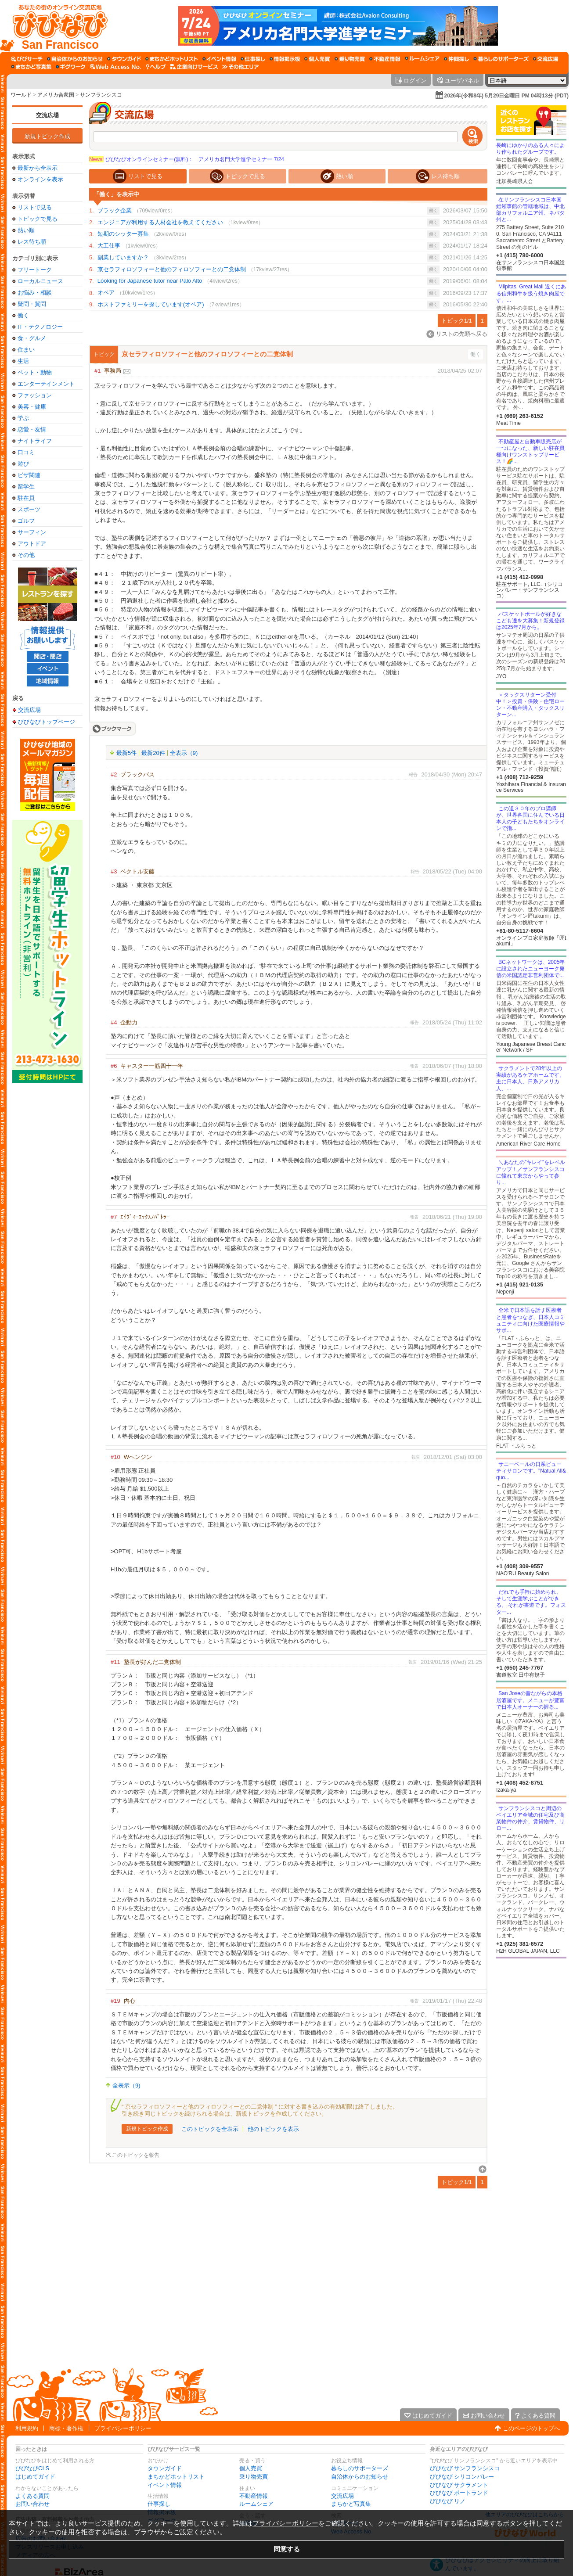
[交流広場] (545, 58)
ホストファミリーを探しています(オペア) (150, 304)
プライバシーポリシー (122, 2428)
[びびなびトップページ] (56, 26)
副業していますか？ (123, 257)
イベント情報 (165, 2485)
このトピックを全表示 (209, 2129)
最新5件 (126, 753)
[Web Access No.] (115, 66)
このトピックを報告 (135, 2155)
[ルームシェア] (422, 58)
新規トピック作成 (47, 136)
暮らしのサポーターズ (359, 2468)
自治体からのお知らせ (359, 2476)
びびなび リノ (448, 2501)
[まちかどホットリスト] (171, 58)
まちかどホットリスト (176, 2476)
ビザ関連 (29, 475)
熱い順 (26, 230)
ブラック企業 (114, 210)
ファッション (35, 395)
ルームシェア (256, 2504)
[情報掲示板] (285, 58)
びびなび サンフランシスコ (465, 2468)
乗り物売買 (253, 2476)
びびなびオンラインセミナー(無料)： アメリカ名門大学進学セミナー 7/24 (186, 159)
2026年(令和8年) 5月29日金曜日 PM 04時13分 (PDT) (506, 96)
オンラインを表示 (40, 179)
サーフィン (32, 532)
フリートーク (35, 270)
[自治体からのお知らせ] (75, 58)
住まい (26, 349)
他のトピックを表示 (273, 2129)
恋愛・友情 (32, 429)
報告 (413, 774)
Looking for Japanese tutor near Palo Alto (149, 280)
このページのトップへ (531, 2428)
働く (23, 315)
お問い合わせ (32, 2504)
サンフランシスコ (101, 95)
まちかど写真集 (351, 2504)
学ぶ (23, 418)
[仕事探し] (253, 58)
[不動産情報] (384, 58)
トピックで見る (38, 219)
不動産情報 (253, 2496)
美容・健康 (32, 407)
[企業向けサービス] (194, 66)
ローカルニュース (40, 281)
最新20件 (153, 753)
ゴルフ (26, 521)
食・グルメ (32, 338)
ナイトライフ (35, 441)
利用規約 (26, 2428)
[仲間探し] (456, 58)
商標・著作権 (66, 2428)
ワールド (21, 95)
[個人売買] (317, 58)
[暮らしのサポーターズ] (501, 58)
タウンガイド (165, 2468)
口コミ (26, 452)
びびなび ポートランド (459, 2493)
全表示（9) (184, 753)
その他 (26, 555)
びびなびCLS (32, 2468)
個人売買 (250, 2468)
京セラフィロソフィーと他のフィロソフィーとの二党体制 (171, 269)
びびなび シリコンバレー (462, 2476)
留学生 (26, 486)
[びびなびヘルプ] (156, 66)
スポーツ (29, 509)
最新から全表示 (38, 168)
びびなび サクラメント (459, 2485)
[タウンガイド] (124, 58)
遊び (23, 464)
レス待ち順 (32, 241)
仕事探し (159, 2504)
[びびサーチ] (27, 58)
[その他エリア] (240, 66)
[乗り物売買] (350, 58)
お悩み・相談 (35, 292)
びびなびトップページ (46, 722)
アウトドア (32, 543)
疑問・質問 (32, 304)
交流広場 (47, 115)
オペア (106, 292)
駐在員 (26, 498)
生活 (23, 361)
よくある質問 (32, 2496)
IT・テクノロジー (40, 327)
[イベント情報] (219, 58)
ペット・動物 (35, 372)
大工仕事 (108, 245)
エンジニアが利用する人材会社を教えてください (160, 222)
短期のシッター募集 (123, 233)
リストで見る (35, 207)
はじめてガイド (35, 2476)
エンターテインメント (46, 384)
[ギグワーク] (71, 66)
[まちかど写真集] (31, 66)
